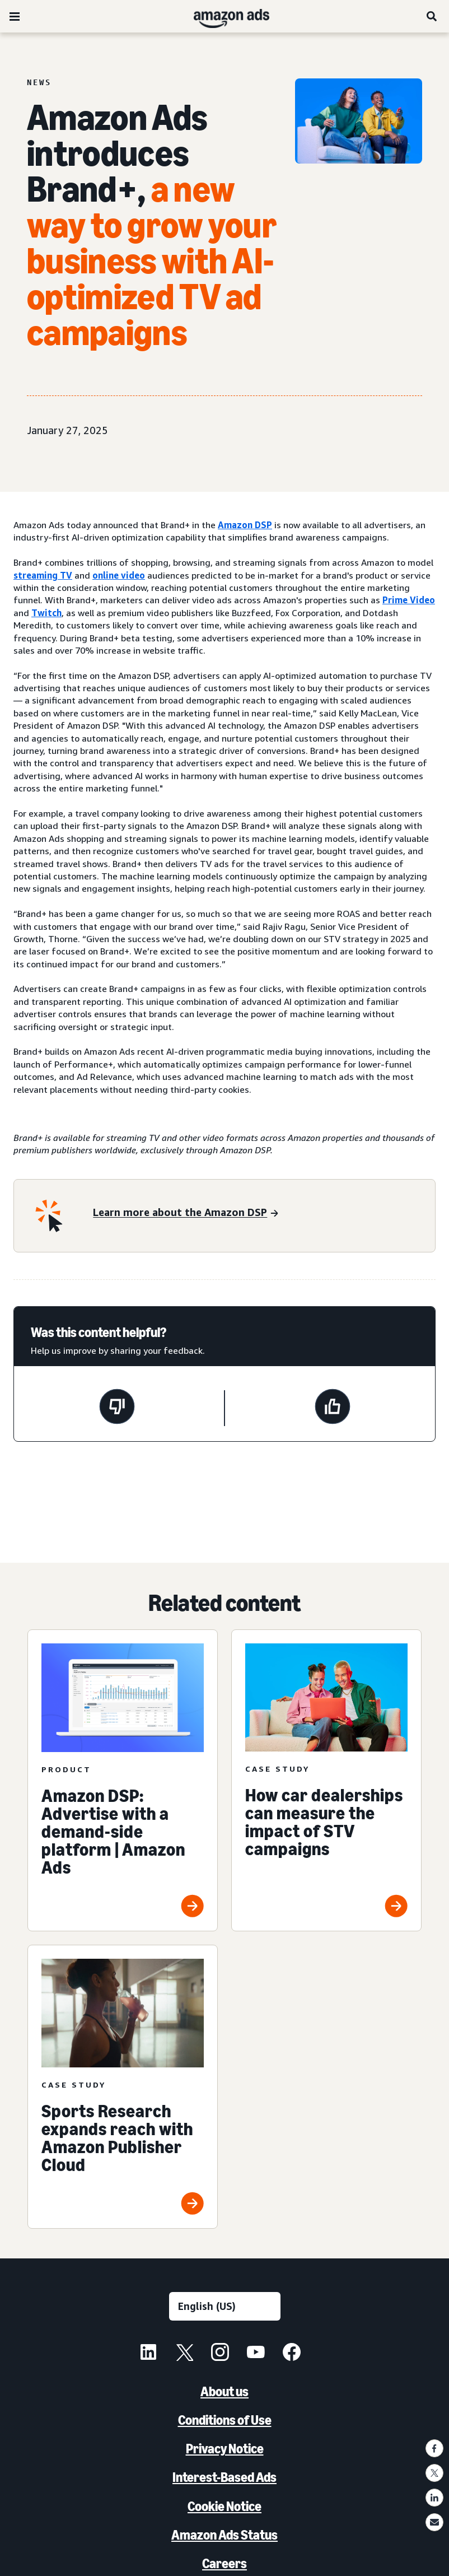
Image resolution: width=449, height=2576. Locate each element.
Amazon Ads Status (224, 2535)
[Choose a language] (224, 2306)
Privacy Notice (225, 2448)
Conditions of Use (225, 2420)
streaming (36, 575)
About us (224, 2391)
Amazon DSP (245, 524)
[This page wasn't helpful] (117, 1408)
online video (118, 575)
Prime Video (408, 599)
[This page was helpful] (332, 1408)
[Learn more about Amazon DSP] (185, 1213)
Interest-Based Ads (224, 2477)
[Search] (432, 16)
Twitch (46, 612)
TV (66, 575)
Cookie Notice (224, 2506)
